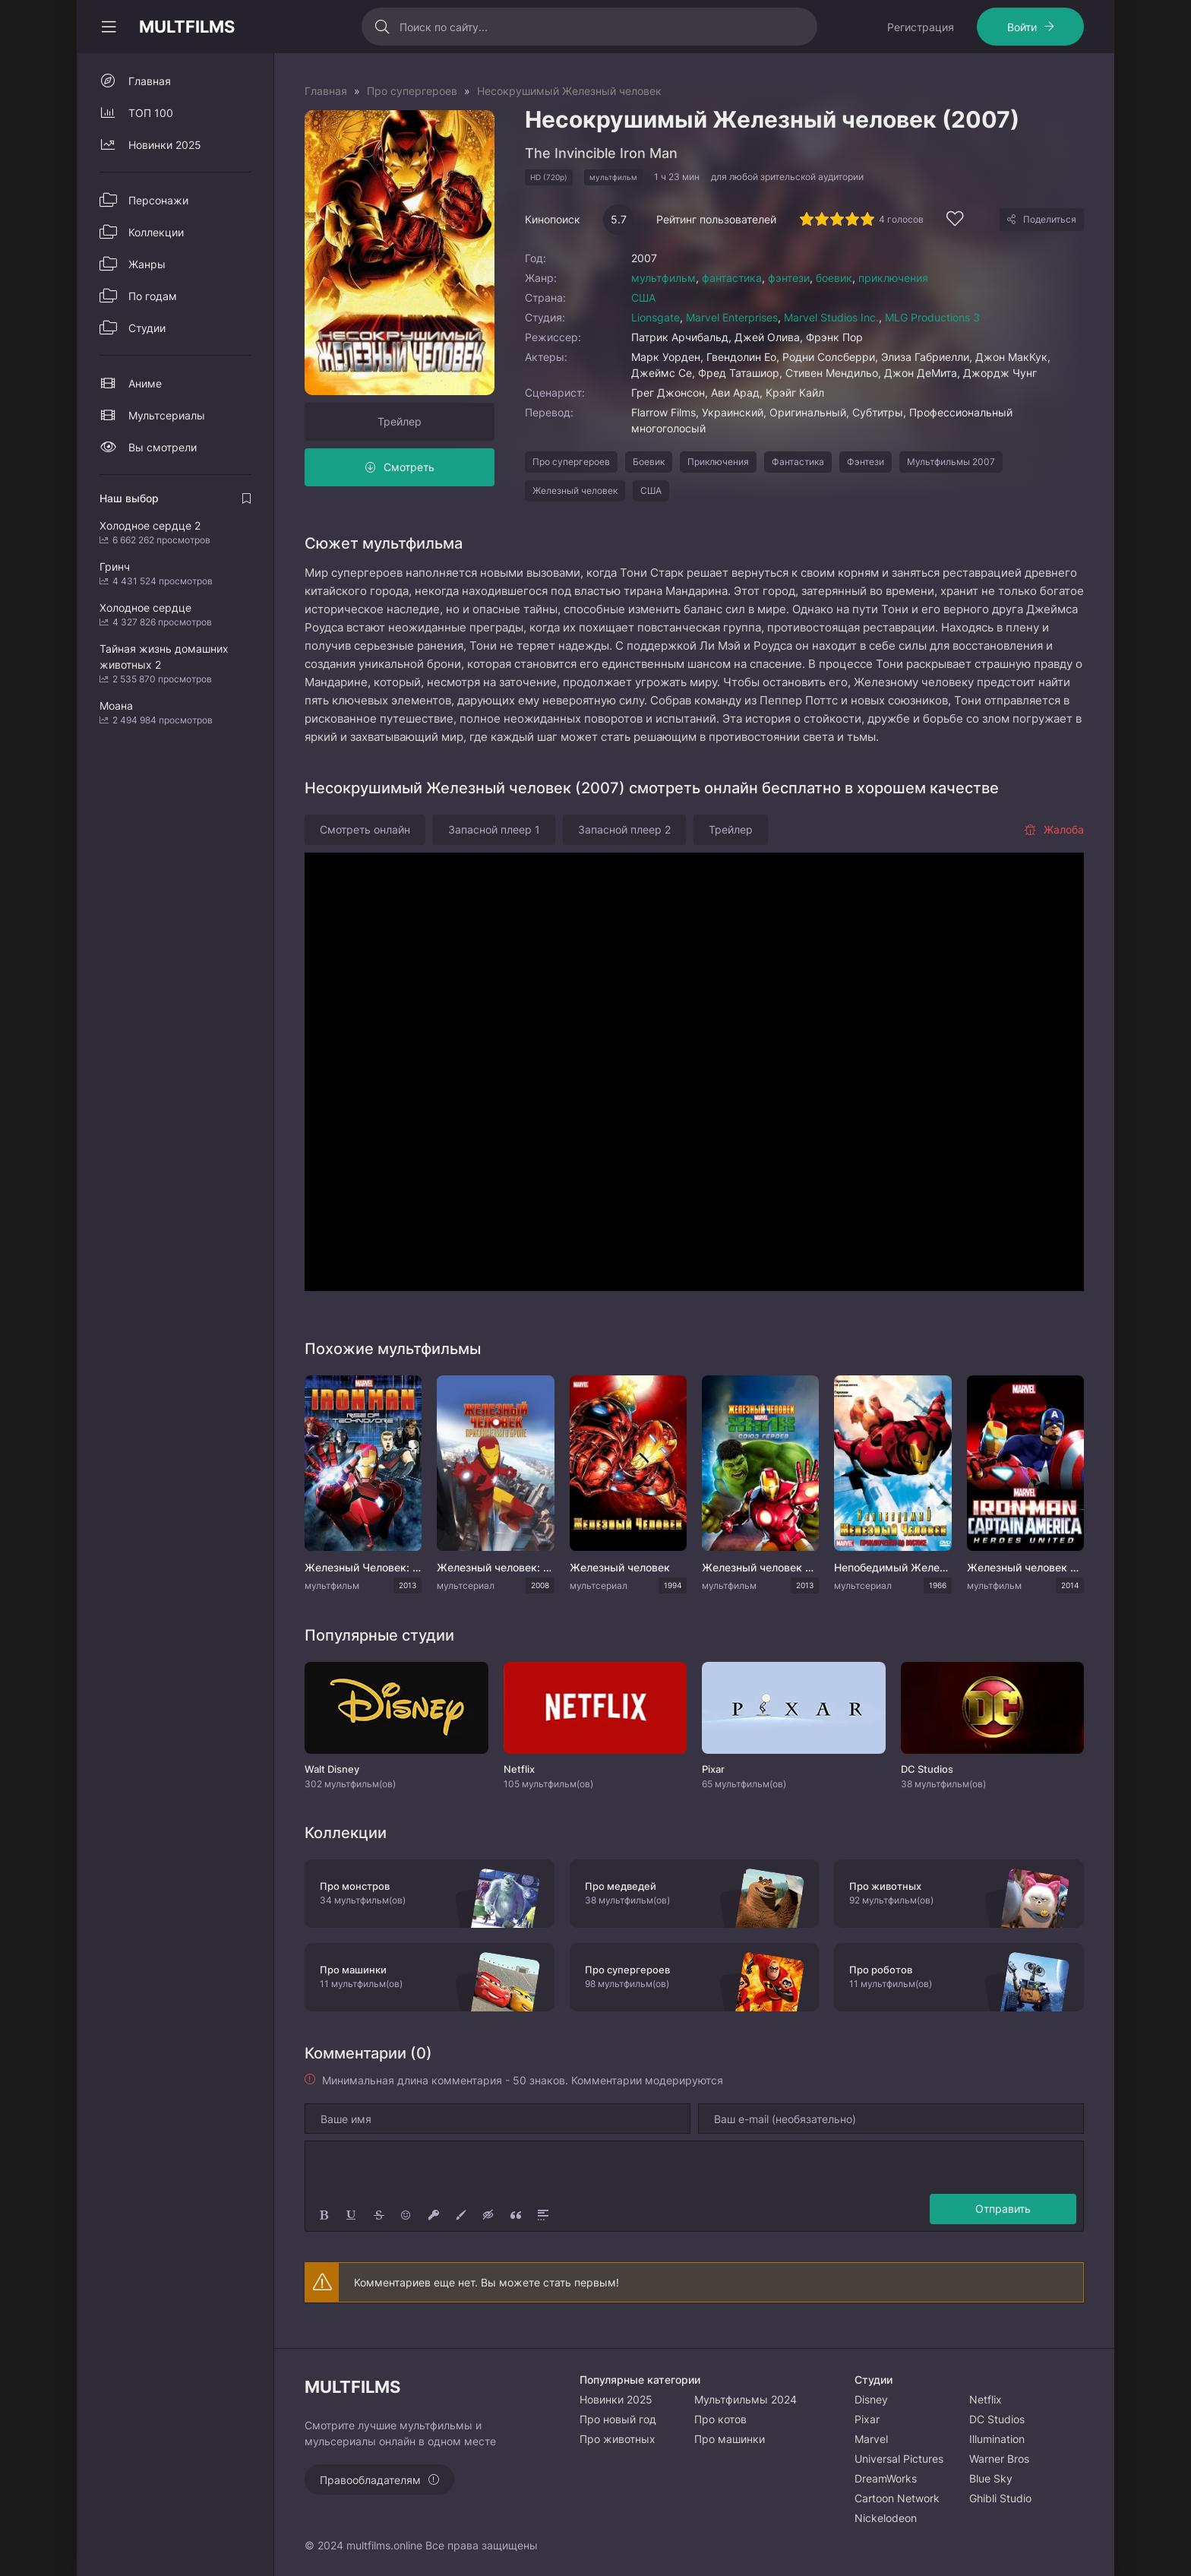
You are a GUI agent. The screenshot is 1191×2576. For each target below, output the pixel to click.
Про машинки (729, 2438)
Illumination (997, 2438)
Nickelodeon (886, 2517)
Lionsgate (655, 317)
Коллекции (156, 232)
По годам (152, 296)
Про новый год (618, 2419)
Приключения (718, 461)
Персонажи (158, 200)
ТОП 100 (150, 112)
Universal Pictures (899, 2458)
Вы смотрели (162, 447)
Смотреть (409, 466)
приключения (893, 277)
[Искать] (382, 27)
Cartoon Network (897, 2498)
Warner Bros (999, 2458)
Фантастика (798, 461)
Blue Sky (991, 2478)
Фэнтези (865, 461)
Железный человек (575, 490)
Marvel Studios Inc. (831, 317)
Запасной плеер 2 (624, 829)
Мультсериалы (166, 415)
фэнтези (789, 277)
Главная (149, 80)
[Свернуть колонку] (108, 26)
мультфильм (663, 277)
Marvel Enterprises (732, 317)
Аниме (145, 383)
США (643, 297)
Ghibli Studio (1000, 2498)
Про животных (618, 2438)
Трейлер (400, 421)
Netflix (985, 2399)
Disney (871, 2399)
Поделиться (1049, 219)
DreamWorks (886, 2478)
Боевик (649, 461)
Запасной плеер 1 (494, 829)
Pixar (867, 2419)
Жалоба (1054, 829)
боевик (834, 277)
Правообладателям (370, 2479)
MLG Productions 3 (932, 317)
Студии (147, 327)
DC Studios (997, 2419)
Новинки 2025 (164, 144)
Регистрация (920, 27)
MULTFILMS (187, 26)
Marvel (871, 2438)
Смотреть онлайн (365, 829)
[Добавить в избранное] (954, 220)
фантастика (732, 277)
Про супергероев (571, 461)
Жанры (147, 264)
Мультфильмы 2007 (951, 461)
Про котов (720, 2419)
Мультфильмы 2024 (745, 2399)
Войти (1022, 27)
